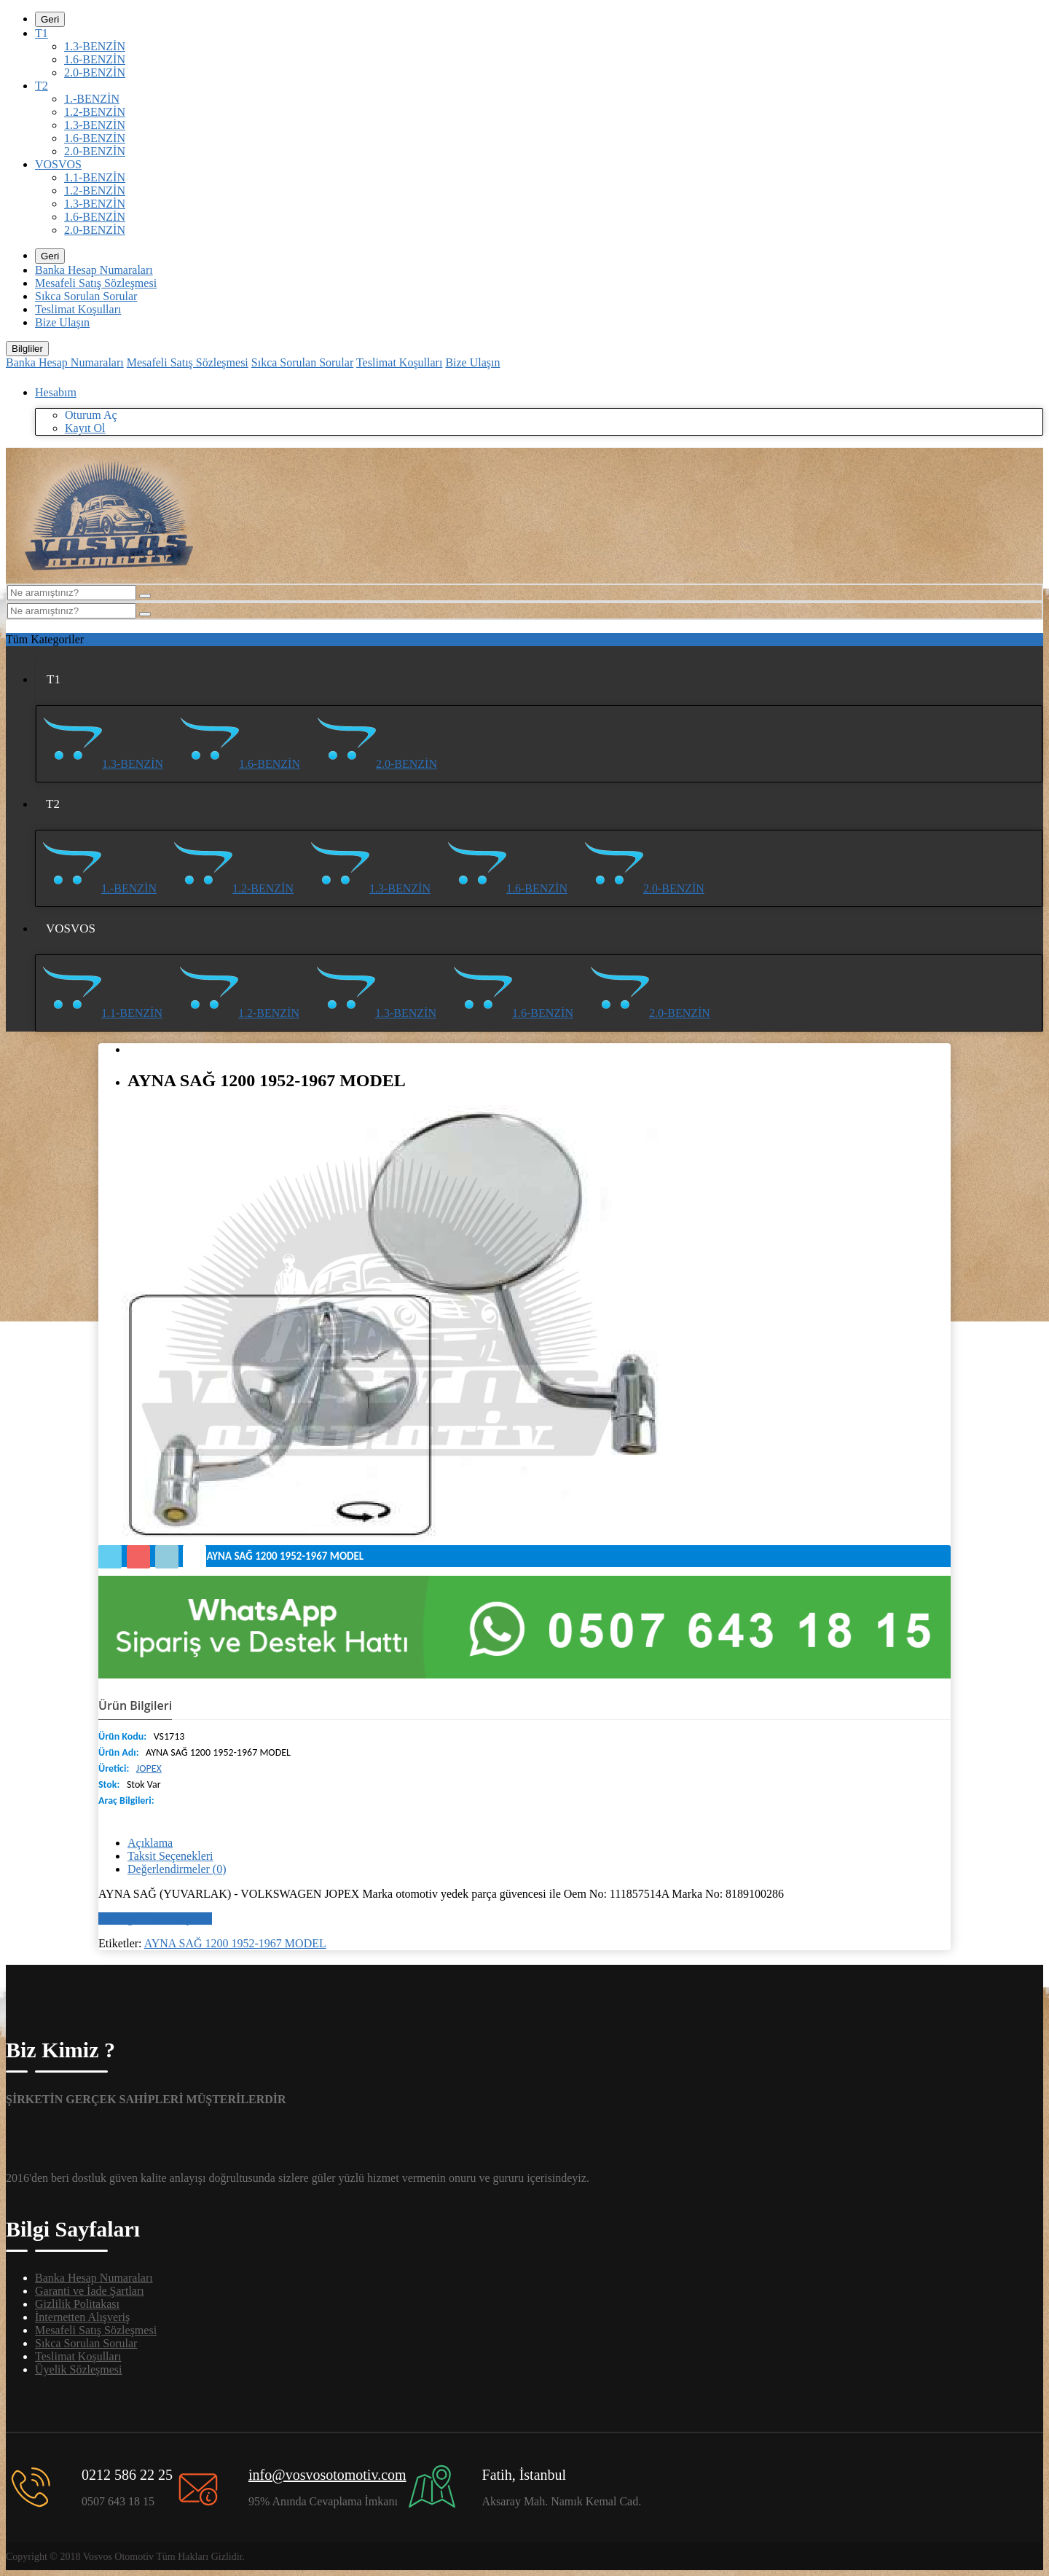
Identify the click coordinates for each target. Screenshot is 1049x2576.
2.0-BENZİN (94, 72)
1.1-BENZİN (94, 177)
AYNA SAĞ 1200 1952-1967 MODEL (235, 1943)
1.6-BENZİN (94, 59)
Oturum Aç (91, 415)
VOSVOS (58, 164)
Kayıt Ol (85, 428)
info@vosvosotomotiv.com (327, 2475)
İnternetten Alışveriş (82, 2317)
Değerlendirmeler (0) (176, 1869)
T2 (41, 85)
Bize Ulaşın (62, 322)
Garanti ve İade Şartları (89, 2291)
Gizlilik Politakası (77, 2304)
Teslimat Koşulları (78, 309)
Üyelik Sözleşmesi (78, 2369)
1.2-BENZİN (94, 112)
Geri (50, 19)
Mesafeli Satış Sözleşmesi (96, 283)
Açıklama (150, 1843)
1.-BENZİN (91, 99)
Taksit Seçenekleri (170, 1856)
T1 (41, 33)
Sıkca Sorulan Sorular (86, 296)
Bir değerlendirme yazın (155, 1918)
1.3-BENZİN (94, 46)
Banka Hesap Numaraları (94, 270)
